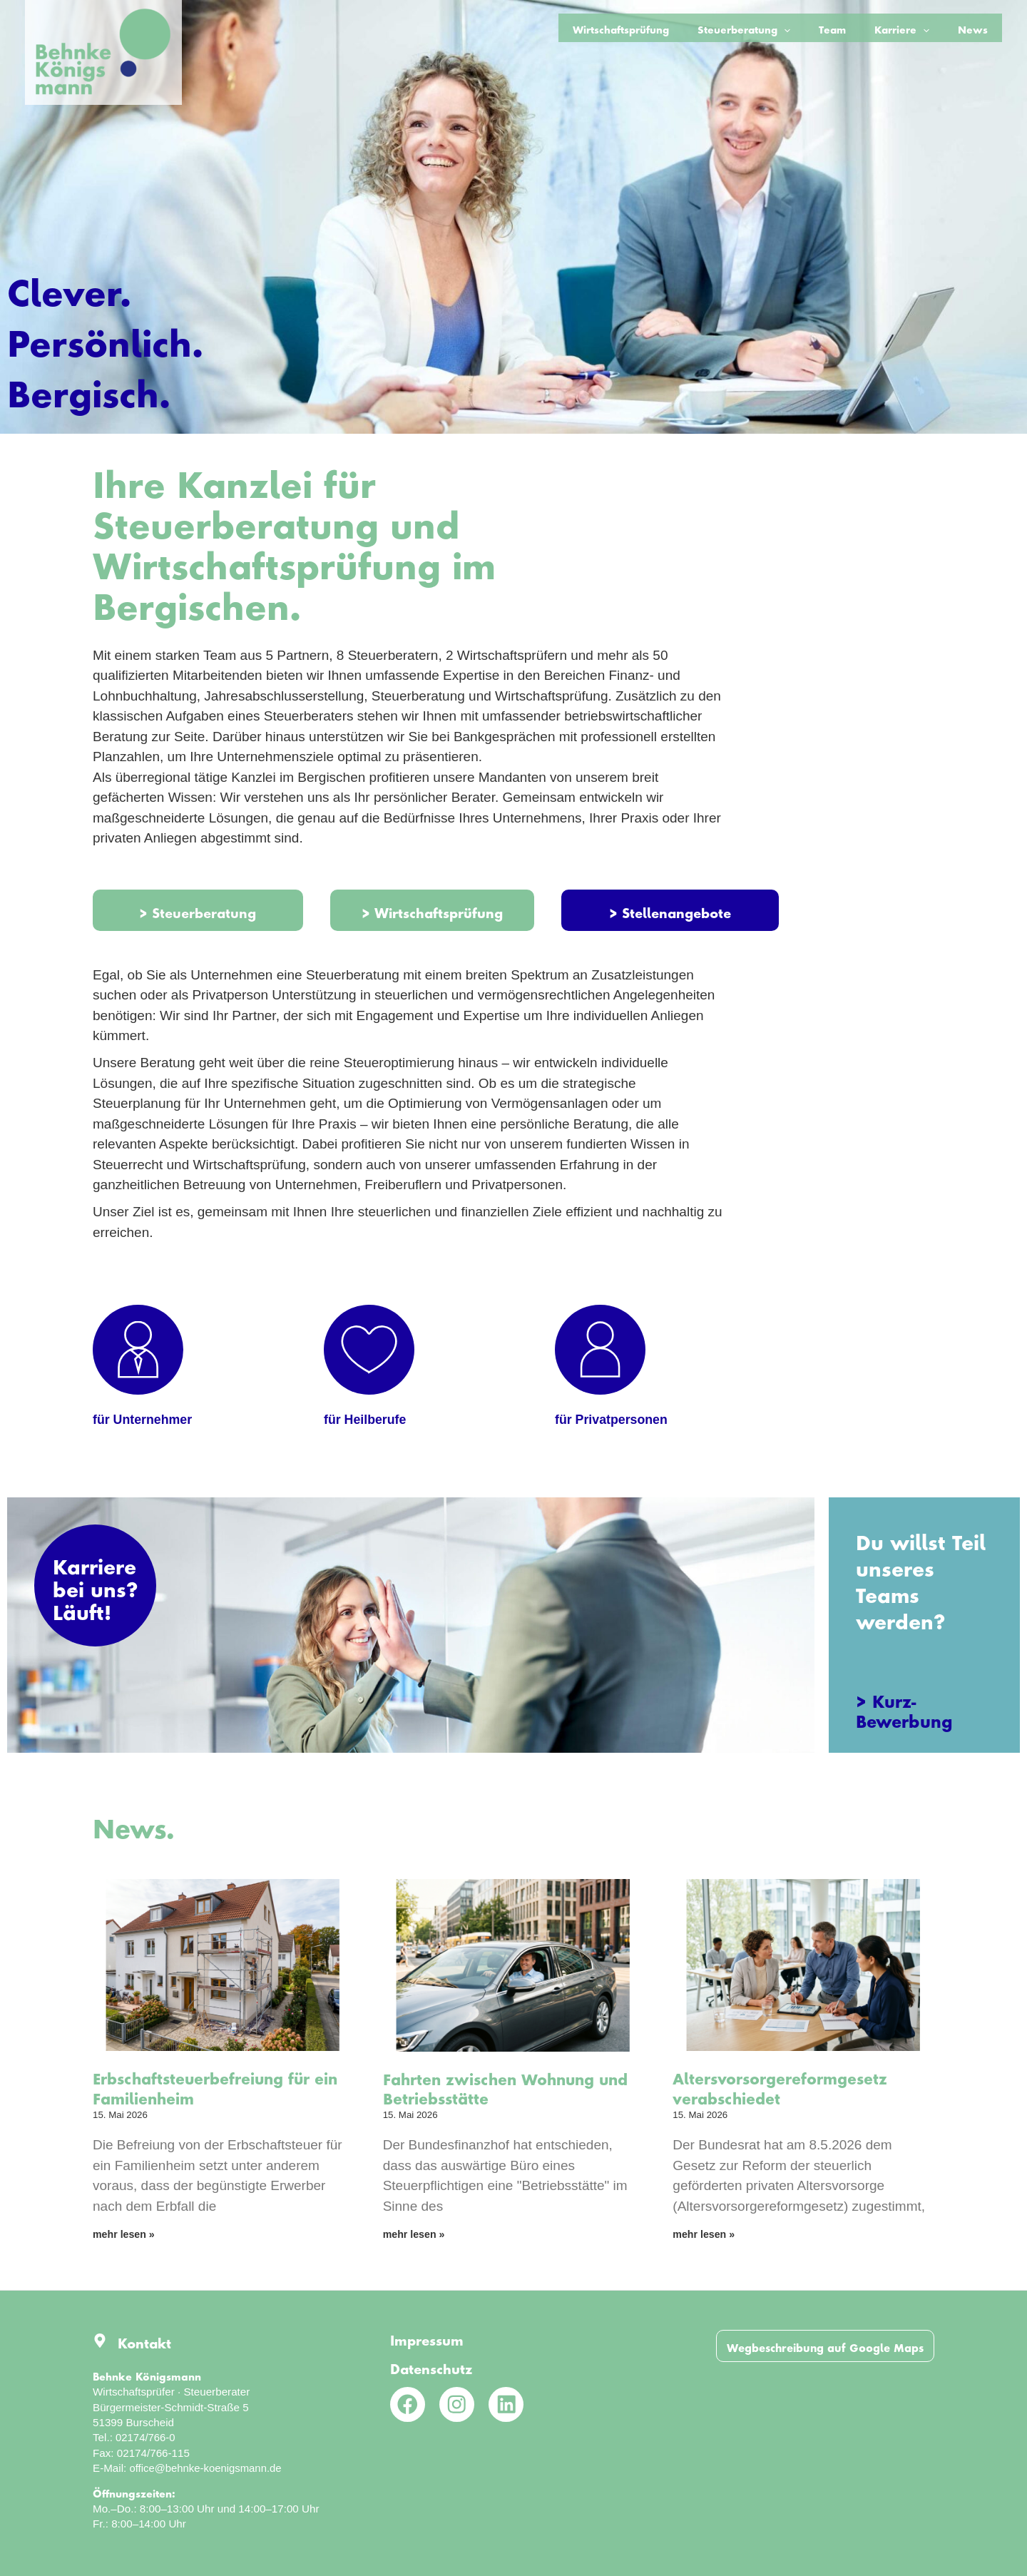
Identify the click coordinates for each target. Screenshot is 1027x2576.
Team (856, 27)
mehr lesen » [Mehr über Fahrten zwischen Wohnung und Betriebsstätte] (416, 2246)
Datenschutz (434, 2366)
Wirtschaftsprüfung (663, 27)
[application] (817, 28)
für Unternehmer (146, 1427)
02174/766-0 (146, 2438)
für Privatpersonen (615, 1427)
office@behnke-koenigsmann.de (207, 2469)
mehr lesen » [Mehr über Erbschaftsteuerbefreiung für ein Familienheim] (126, 2246)
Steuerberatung (777, 28)
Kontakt (147, 2341)
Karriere (916, 28)
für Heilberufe (368, 1427)
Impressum (430, 2338)
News (978, 27)
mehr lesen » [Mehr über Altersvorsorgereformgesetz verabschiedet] (706, 2246)
